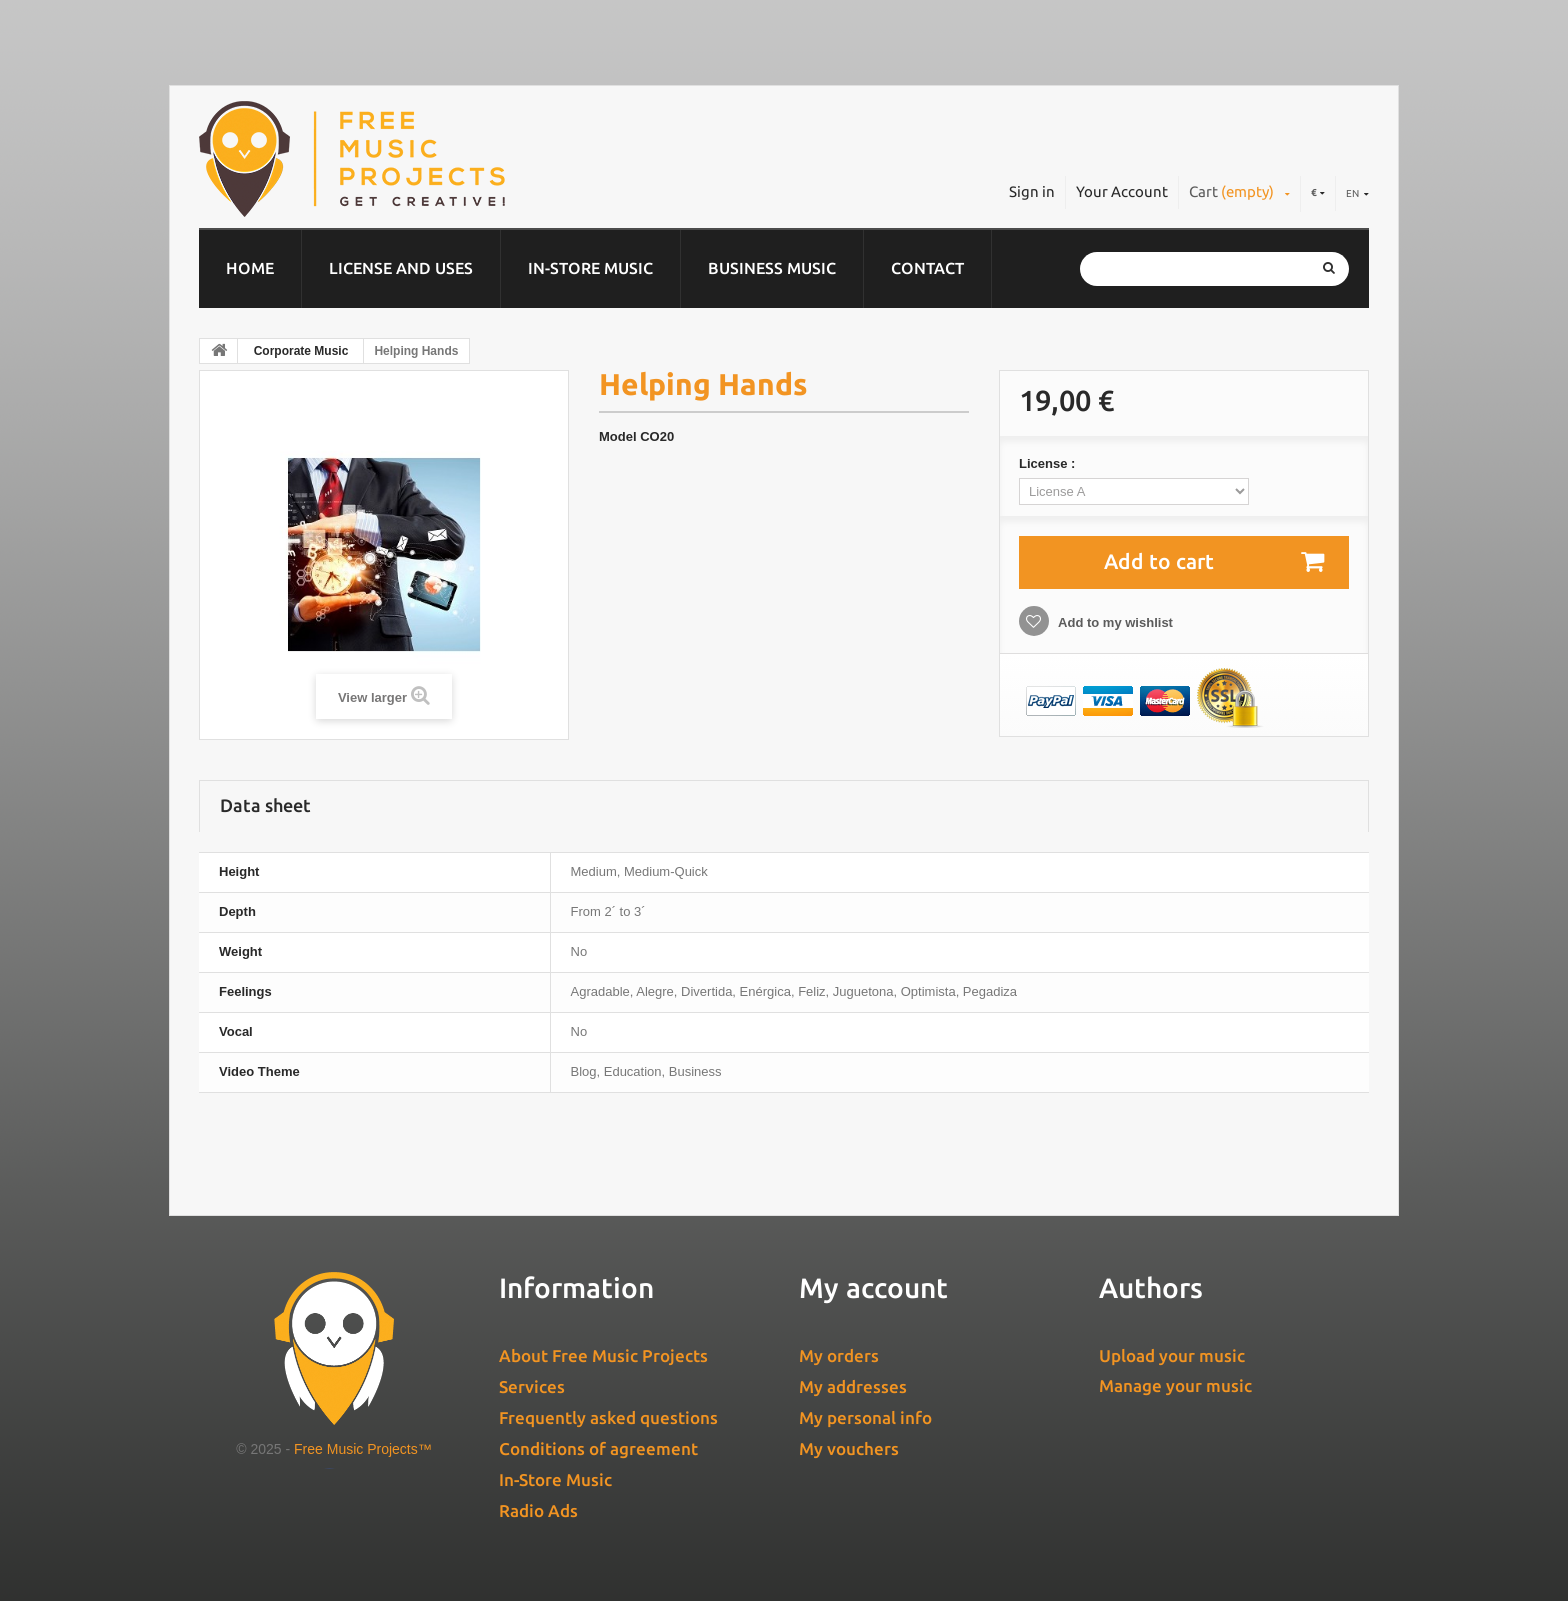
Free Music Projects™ (363, 1449)
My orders (839, 1355)
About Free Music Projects (603, 1355)
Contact (927, 268)
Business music (772, 268)
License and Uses (401, 268)
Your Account (1122, 191)
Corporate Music (301, 351)
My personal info (865, 1417)
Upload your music (1172, 1355)
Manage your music (1175, 1385)
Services (532, 1386)
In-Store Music (590, 268)
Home (250, 268)
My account (873, 1287)
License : (1049, 463)
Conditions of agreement (598, 1448)
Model (618, 436)
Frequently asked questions (608, 1417)
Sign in (1032, 191)
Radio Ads (538, 1510)
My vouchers (849, 1448)
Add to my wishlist (1114, 622)
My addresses (853, 1386)
